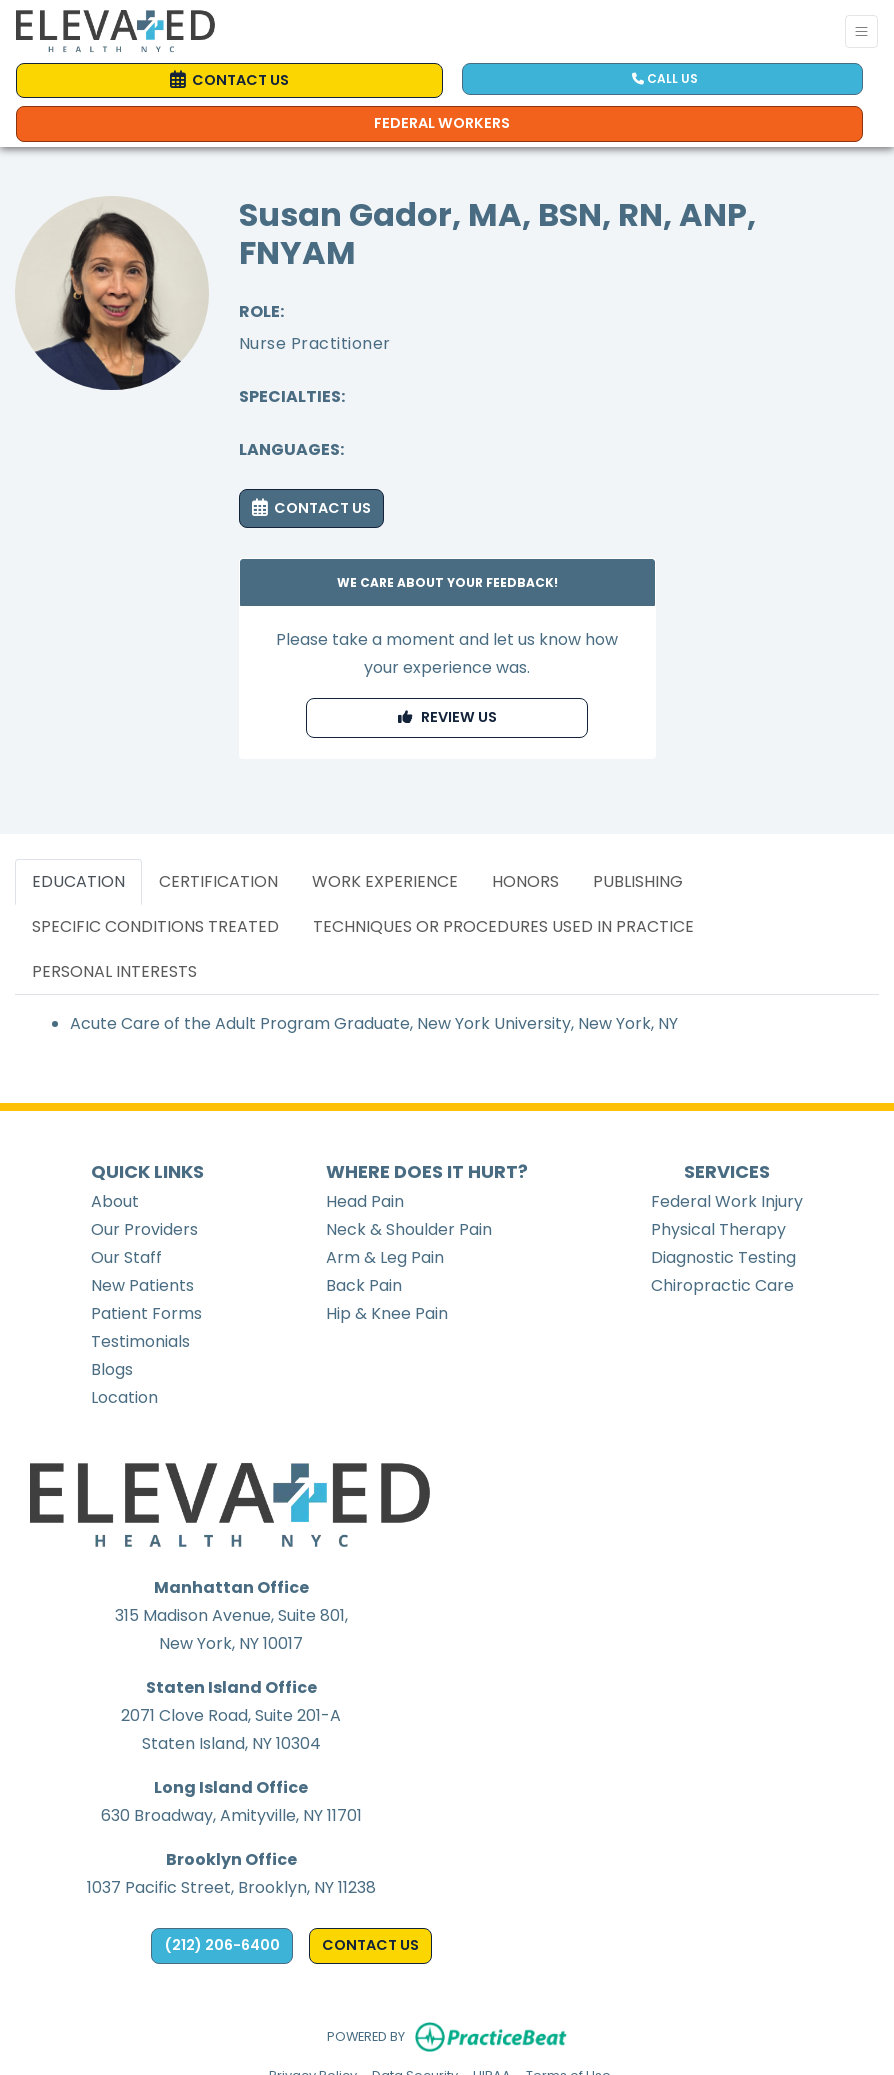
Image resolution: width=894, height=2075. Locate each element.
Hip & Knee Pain (387, 1313)
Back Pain (364, 1285)
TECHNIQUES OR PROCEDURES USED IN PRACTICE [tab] (503, 926)
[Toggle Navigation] (861, 31)
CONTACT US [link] (229, 80)
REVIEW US (447, 717)
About (115, 1201)
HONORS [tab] (525, 881)
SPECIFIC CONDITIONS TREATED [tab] (155, 926)
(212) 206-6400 (222, 1945)
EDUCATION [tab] (78, 881)
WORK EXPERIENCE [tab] (385, 881)
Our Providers (144, 1229)
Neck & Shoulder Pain (409, 1229)
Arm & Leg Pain (385, 1257)
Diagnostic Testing (723, 1257)
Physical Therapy (718, 1229)
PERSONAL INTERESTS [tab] (114, 971)
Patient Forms (146, 1313)
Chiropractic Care (722, 1285)
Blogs (112, 1369)
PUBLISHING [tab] (638, 881)
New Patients (142, 1285)
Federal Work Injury (727, 1201)
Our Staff (126, 1257)
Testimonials (140, 1341)
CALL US (665, 78)
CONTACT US (311, 508)
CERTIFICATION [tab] (218, 881)
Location (124, 1397)
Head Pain (365, 1201)
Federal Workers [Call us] (442, 123)
